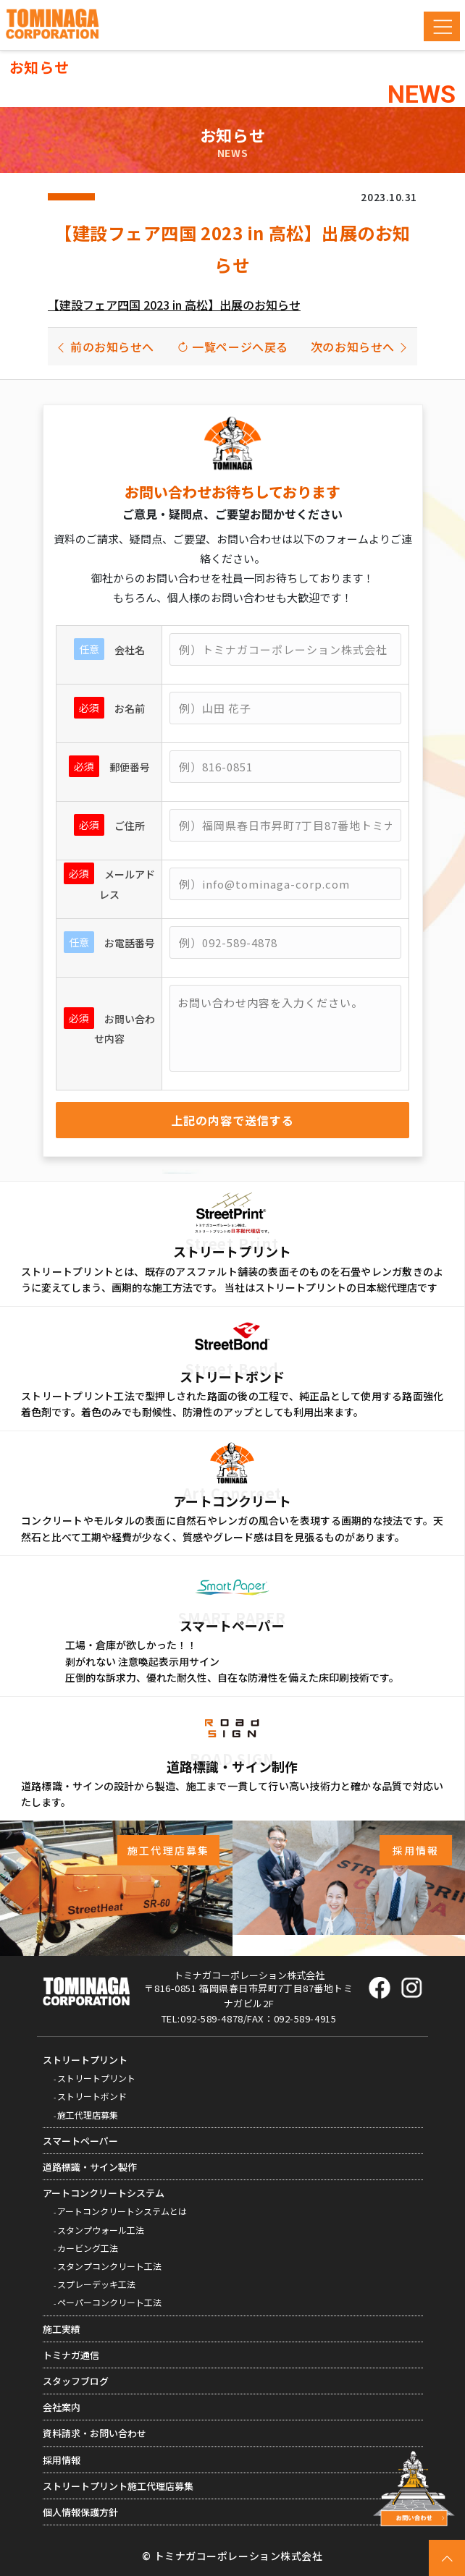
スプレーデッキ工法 (96, 2284)
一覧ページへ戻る (232, 346)
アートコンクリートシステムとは (122, 2211)
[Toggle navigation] (442, 26)
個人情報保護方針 (80, 2512)
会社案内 (61, 2407)
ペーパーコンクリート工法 (109, 2302)
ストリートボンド (92, 2096)
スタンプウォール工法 (100, 2230)
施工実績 (61, 2329)
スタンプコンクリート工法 (109, 2266)
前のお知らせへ (104, 346)
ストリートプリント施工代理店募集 (118, 2486)
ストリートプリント (85, 2060)
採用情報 (61, 2460)
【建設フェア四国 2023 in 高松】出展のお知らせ (174, 304)
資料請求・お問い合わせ (94, 2433)
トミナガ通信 (71, 2355)
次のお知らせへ (360, 346)
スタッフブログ (76, 2381)
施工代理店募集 (87, 2115)
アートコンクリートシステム (103, 2193)
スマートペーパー (80, 2141)
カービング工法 (87, 2248)
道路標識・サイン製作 (90, 2167)
